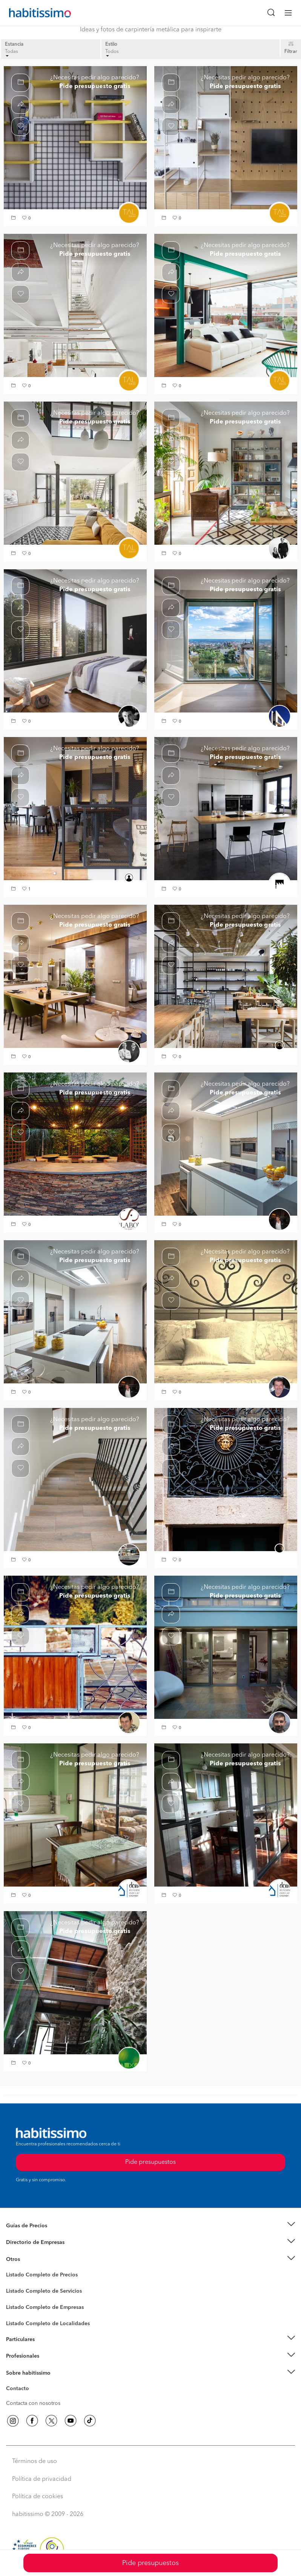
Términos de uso (34, 2462)
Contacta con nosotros (33, 2403)
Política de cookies (37, 2497)
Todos (112, 53)
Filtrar (290, 51)
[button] (14, 218)
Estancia (14, 44)
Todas (11, 53)
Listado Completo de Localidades (48, 2323)
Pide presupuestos (150, 2563)
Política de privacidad (41, 2479)
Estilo (111, 44)
